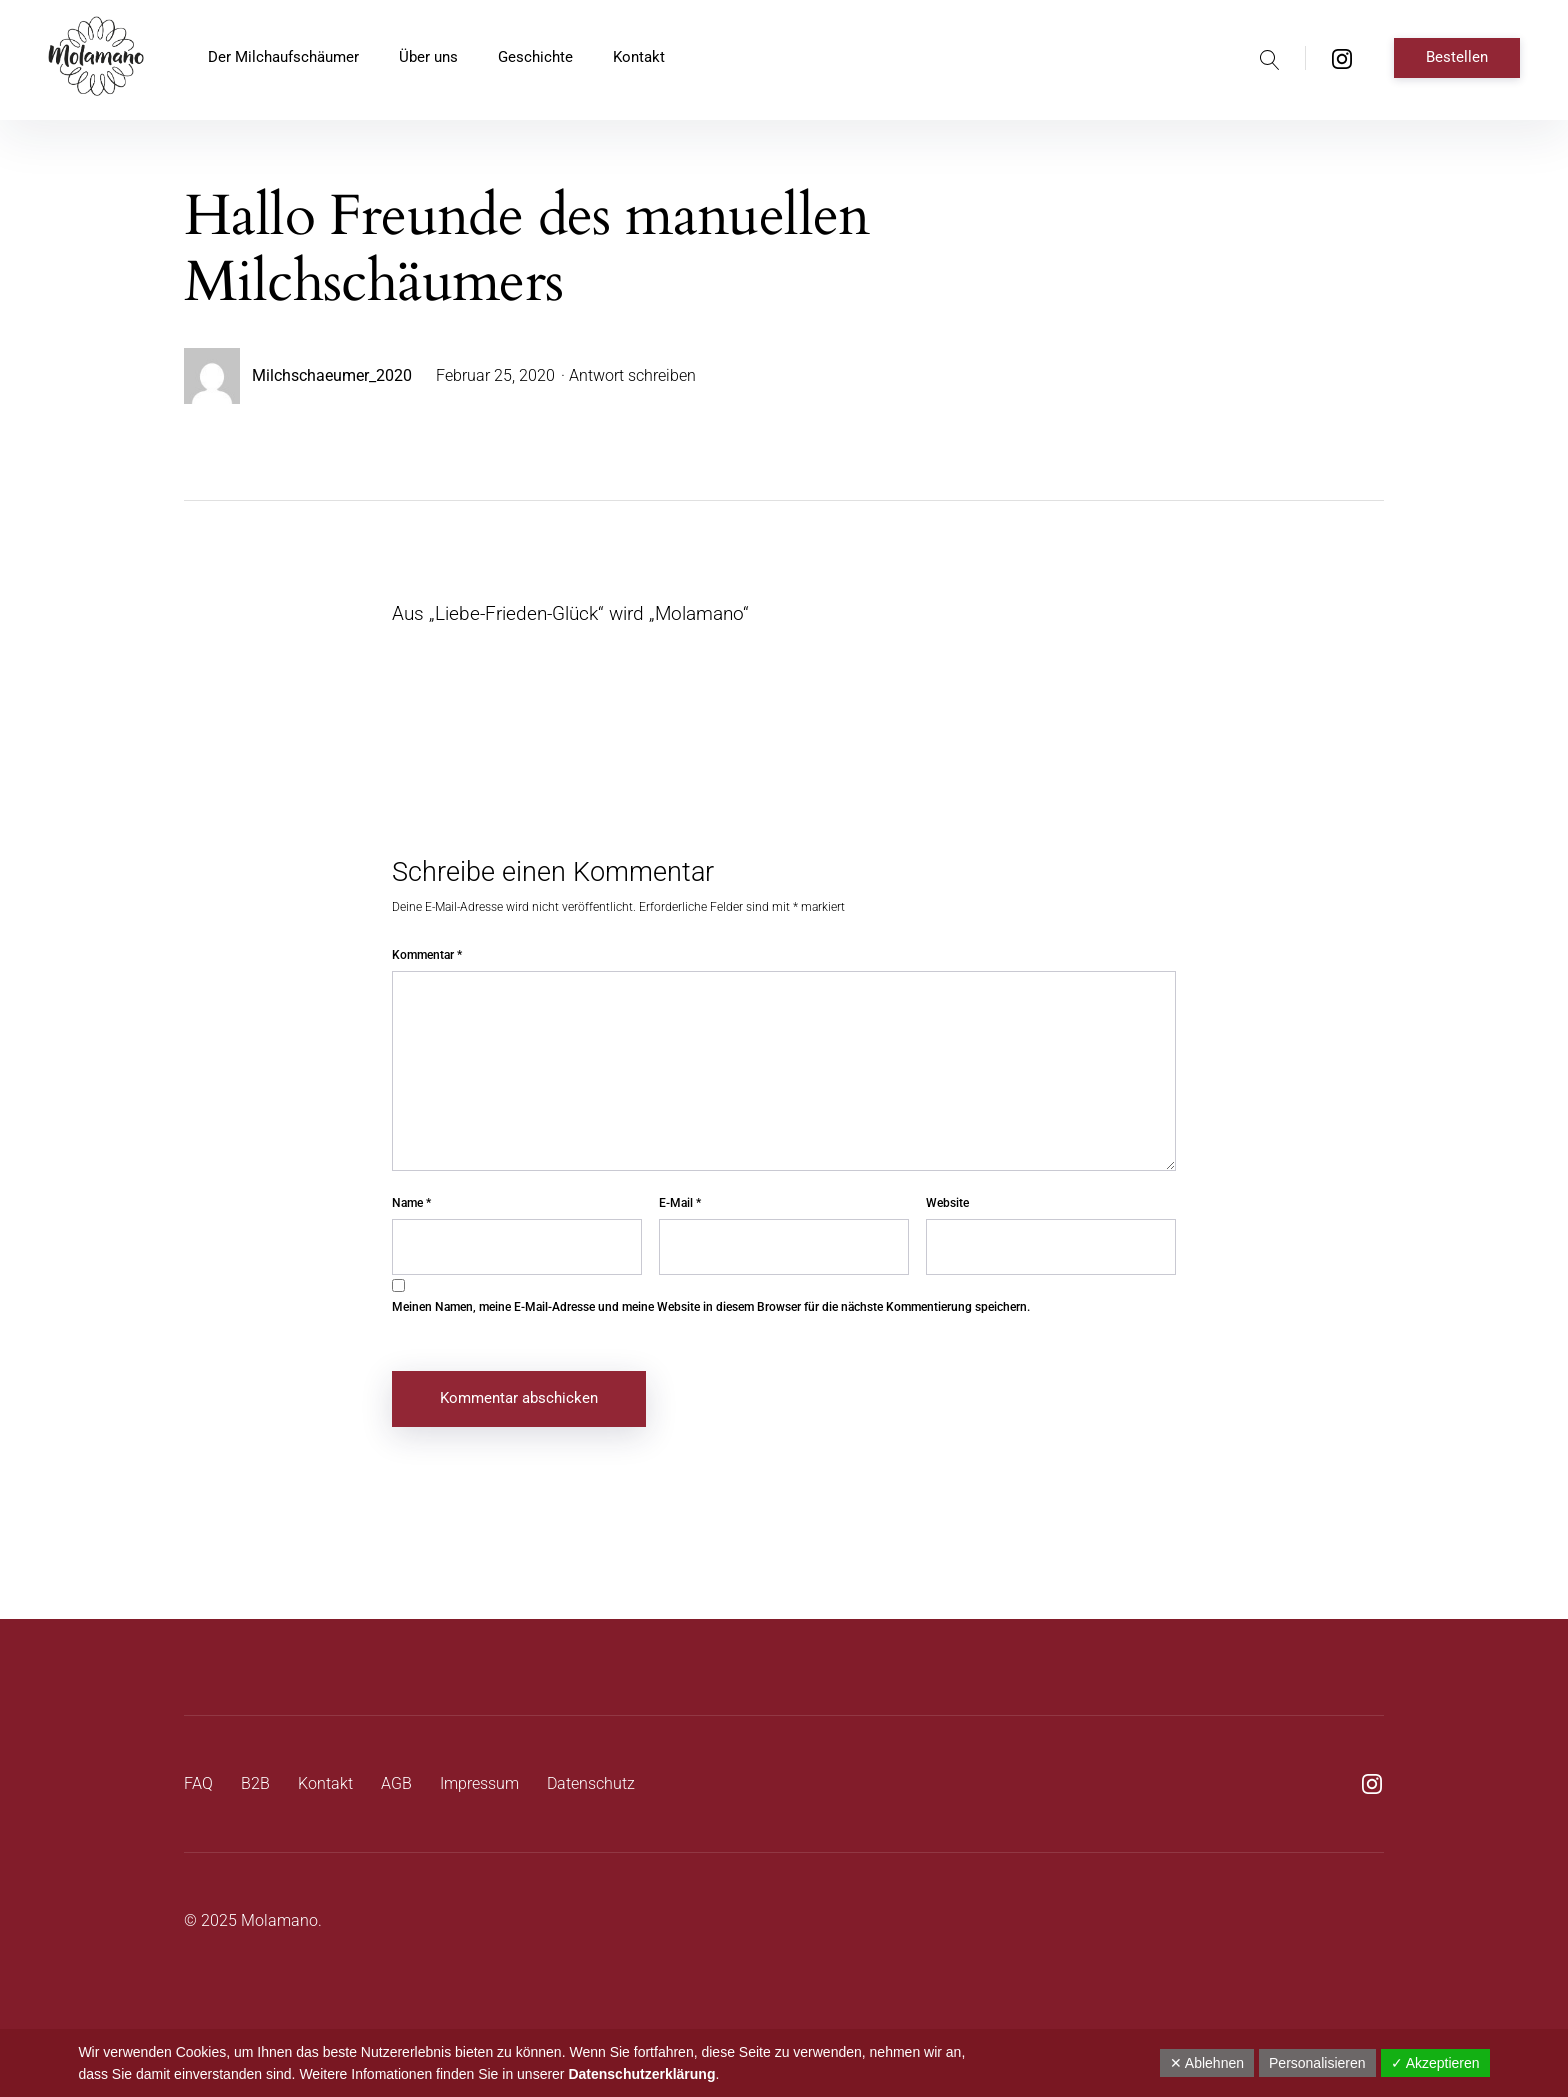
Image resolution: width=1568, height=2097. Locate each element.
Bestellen (1457, 57)
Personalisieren (1317, 2063)
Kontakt (639, 57)
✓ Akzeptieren (1435, 2063)
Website (947, 1203)
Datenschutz (591, 1783)
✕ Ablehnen (1207, 2063)
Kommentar (427, 955)
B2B (255, 1783)
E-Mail (680, 1203)
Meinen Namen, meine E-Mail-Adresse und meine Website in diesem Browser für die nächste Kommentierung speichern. (711, 1307)
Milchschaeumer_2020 (332, 375)
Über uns (428, 57)
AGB (396, 1783)
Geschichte (535, 57)
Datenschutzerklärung (641, 2074)
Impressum (479, 1783)
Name (411, 1203)
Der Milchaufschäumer (283, 57)
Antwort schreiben (632, 375)
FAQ (198, 1783)
